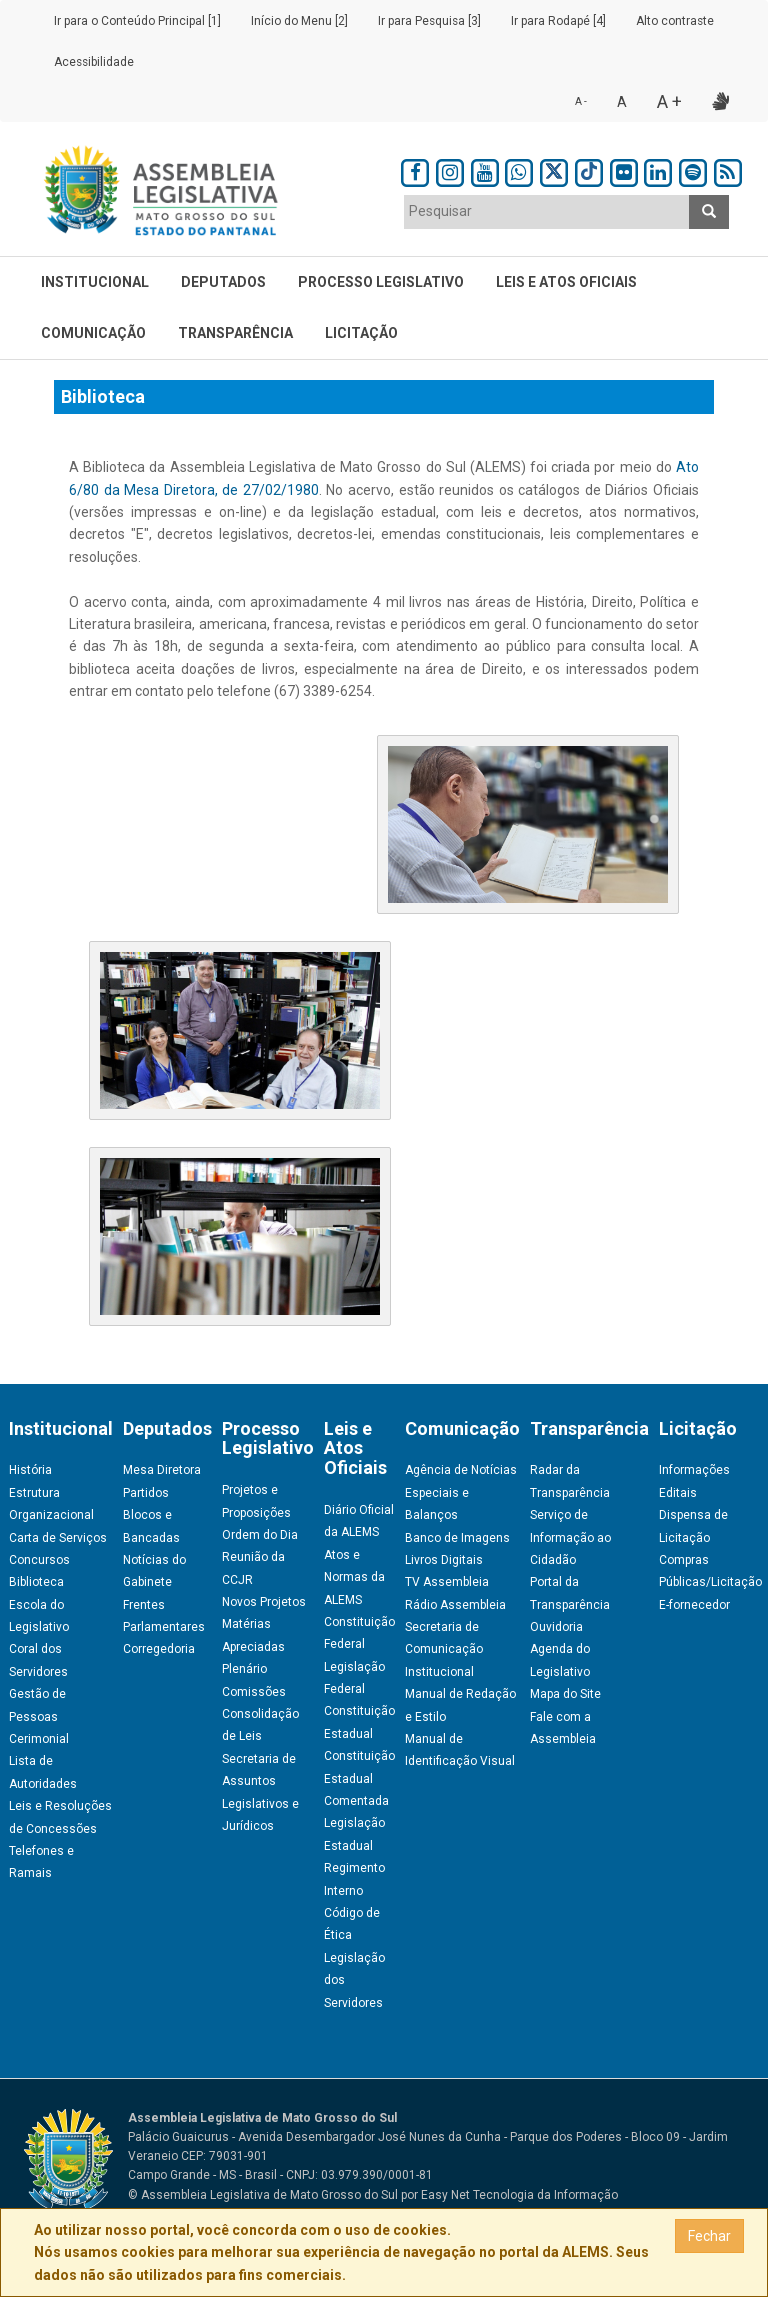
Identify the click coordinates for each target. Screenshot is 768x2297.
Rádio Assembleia (455, 1605)
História (30, 1470)
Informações (694, 1470)
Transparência (235, 333)
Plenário (244, 1669)
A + (669, 101)
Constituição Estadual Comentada (359, 1778)
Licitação (361, 333)
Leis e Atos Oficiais (566, 282)
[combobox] (547, 212)
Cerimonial (39, 1739)
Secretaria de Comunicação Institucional (444, 1649)
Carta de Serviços (58, 1538)
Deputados (223, 282)
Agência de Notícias (461, 1470)
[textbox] (547, 211)
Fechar (709, 2236)
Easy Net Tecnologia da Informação (519, 2195)
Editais (678, 1493)
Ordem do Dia (260, 1535)
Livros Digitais (444, 1560)
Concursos (39, 1560)
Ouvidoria (556, 1627)
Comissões (254, 1692)
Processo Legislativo (381, 282)
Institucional (95, 282)
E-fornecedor (694, 1605)
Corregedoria (159, 1649)
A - (581, 101)
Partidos (146, 1493)
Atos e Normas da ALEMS (354, 1577)
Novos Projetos (264, 1602)
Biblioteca (36, 1582)
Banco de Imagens (457, 1538)
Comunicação (93, 333)
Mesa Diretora (162, 1470)
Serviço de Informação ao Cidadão (570, 1537)
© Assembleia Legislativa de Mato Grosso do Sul (263, 2195)
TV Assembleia (447, 1582)
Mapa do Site (565, 1694)
